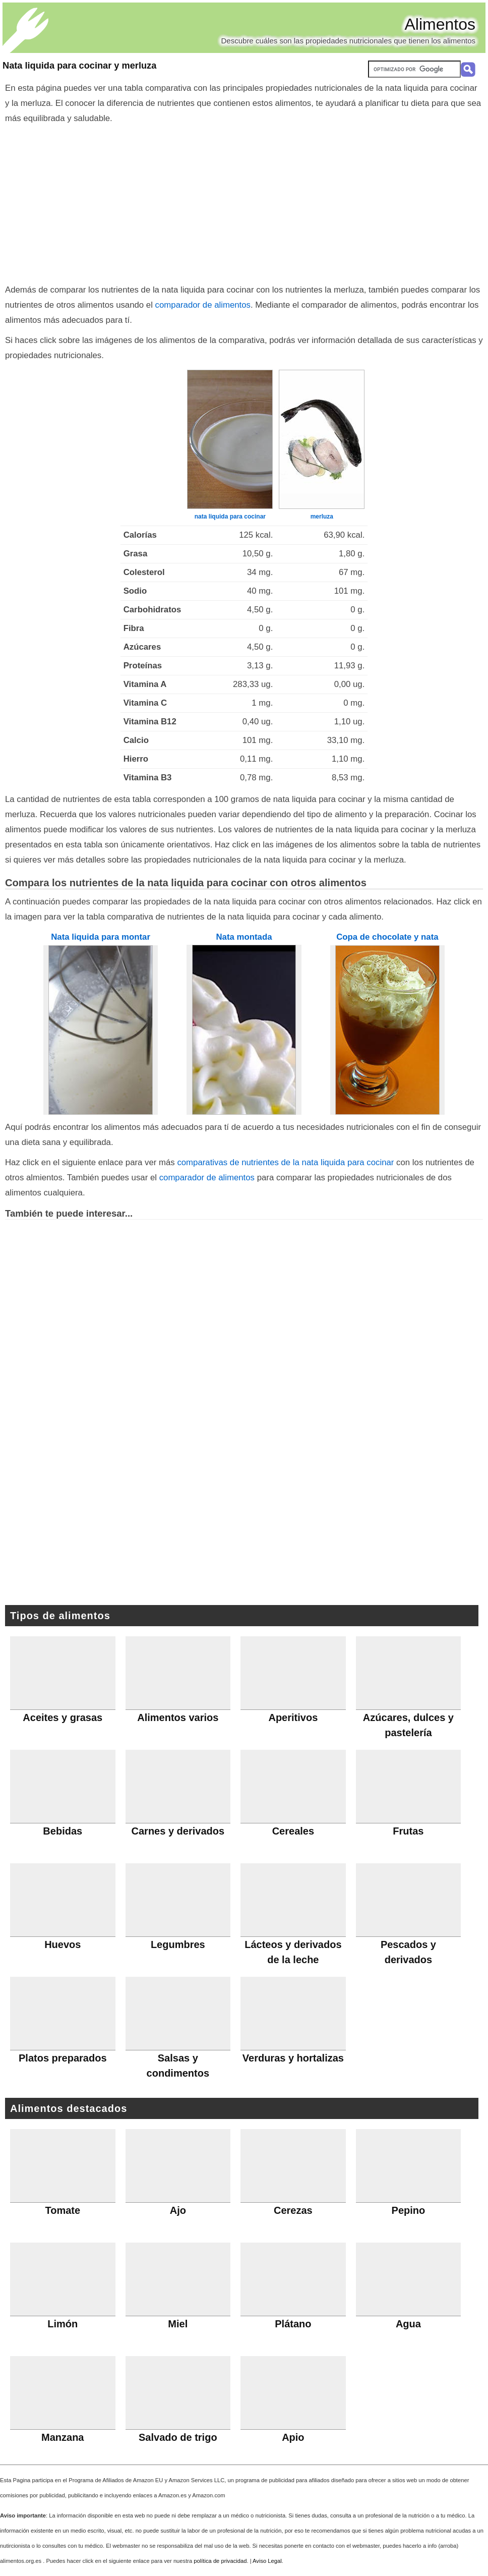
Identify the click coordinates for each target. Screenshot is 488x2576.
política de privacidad (220, 2561)
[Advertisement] (244, 201)
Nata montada (244, 937)
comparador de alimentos (203, 305)
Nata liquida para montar (100, 937)
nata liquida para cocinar (230, 516)
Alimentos (440, 24)
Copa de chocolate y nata (387, 937)
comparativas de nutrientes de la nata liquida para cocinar (285, 1162)
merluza (322, 516)
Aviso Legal (267, 2561)
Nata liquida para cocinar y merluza (79, 66)
